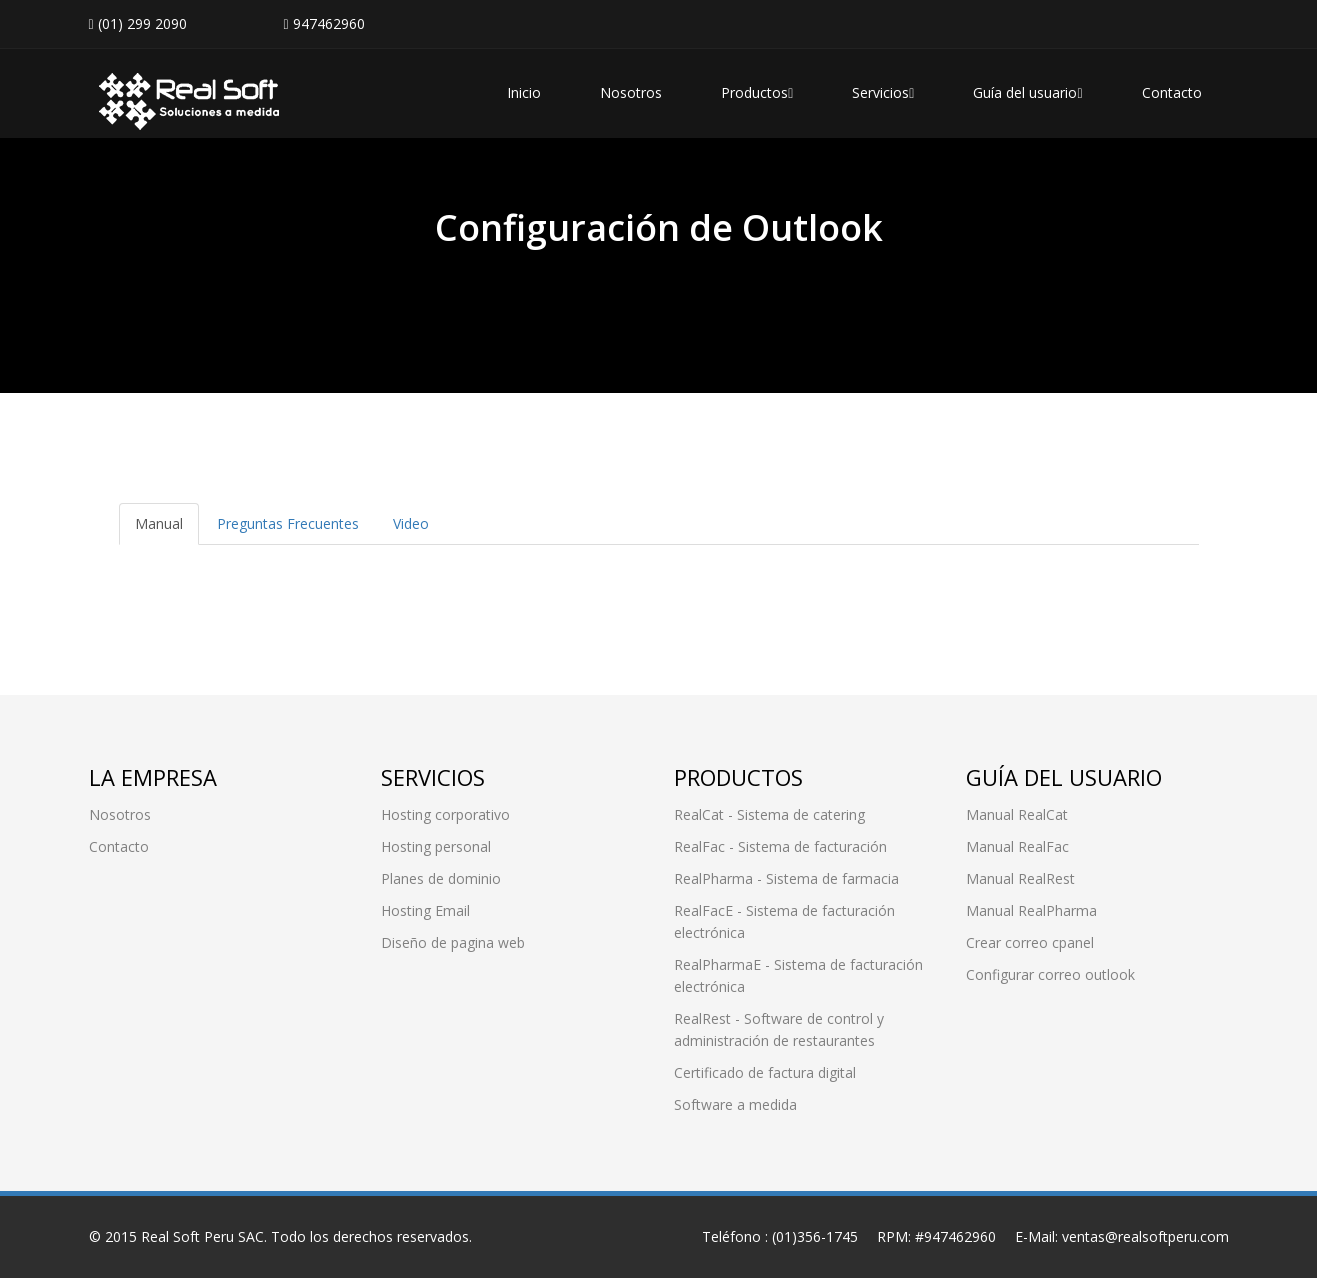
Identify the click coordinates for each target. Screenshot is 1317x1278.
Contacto (1172, 92)
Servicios (883, 92)
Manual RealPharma (1031, 910)
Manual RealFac (1017, 846)
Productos (757, 92)
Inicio (524, 92)
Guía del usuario (1027, 92)
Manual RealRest (1020, 878)
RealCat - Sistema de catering (769, 814)
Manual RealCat (1017, 814)
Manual (159, 523)
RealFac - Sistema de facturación (780, 846)
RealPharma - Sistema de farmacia (786, 878)
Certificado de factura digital (765, 1072)
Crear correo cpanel (1030, 942)
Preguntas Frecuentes (288, 523)
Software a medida (735, 1104)
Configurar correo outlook (1050, 974)
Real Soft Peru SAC (202, 1236)
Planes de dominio (441, 878)
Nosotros (631, 92)
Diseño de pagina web (453, 942)
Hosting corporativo (445, 814)
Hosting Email (425, 910)
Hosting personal (436, 846)
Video (411, 523)
